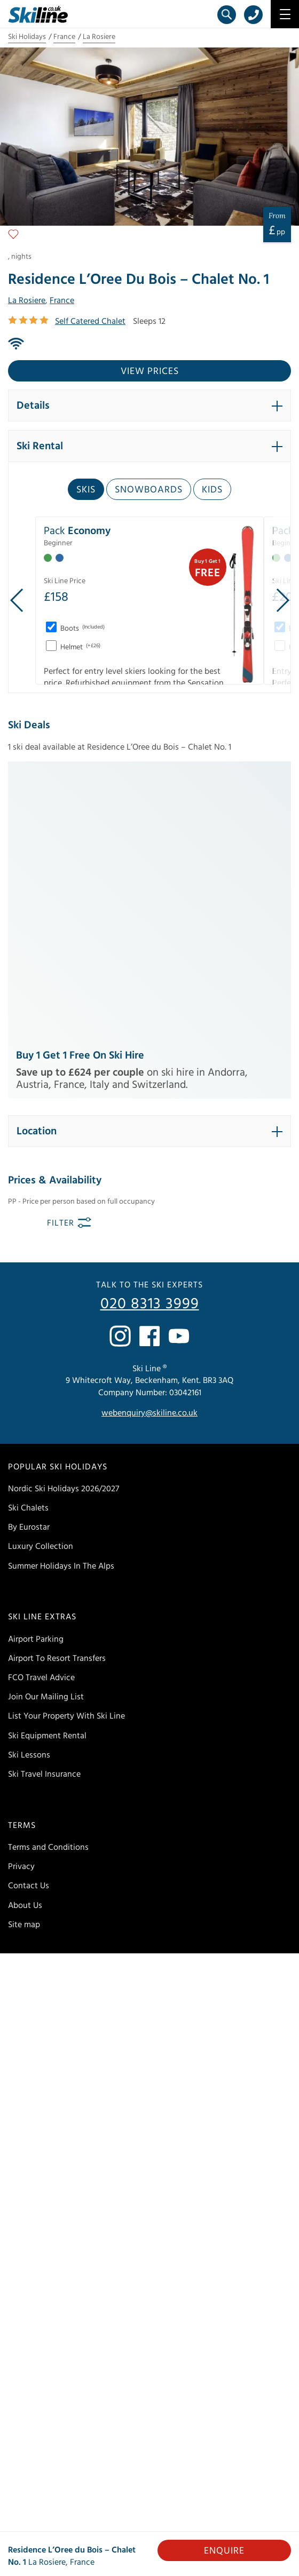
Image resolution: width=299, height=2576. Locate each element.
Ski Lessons (29, 1496)
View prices (150, 371)
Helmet (79, 647)
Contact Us (28, 1627)
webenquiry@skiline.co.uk (149, 1154)
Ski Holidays (27, 37)
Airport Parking (36, 1381)
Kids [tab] (212, 489)
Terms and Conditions (48, 1589)
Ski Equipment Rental (47, 1477)
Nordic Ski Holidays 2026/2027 (63, 1230)
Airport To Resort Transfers (57, 1400)
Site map (24, 1666)
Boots (81, 628)
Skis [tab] (86, 489)
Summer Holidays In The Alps (61, 1308)
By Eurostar (29, 1269)
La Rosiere (99, 37)
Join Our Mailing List (46, 1438)
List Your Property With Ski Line (66, 1458)
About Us (25, 1647)
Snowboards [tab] (149, 489)
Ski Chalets (28, 1249)
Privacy (21, 1608)
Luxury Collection (40, 1288)
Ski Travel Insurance (44, 1516)
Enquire (224, 2550)
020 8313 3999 (149, 1045)
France (64, 37)
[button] (149, 405)
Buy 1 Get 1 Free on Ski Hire (80, 797)
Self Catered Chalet (90, 321)
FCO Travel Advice (41, 1419)
